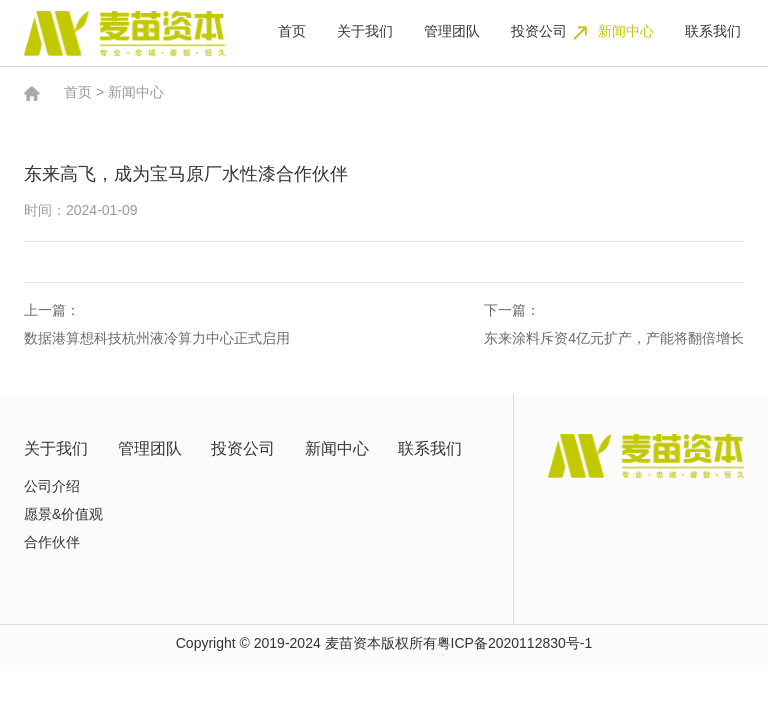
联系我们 (713, 32)
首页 (292, 32)
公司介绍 (52, 487)
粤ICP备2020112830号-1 (515, 644)
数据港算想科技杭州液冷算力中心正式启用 (157, 339)
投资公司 (539, 32)
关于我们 (365, 32)
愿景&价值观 (63, 515)
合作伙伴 (52, 543)
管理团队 (452, 32)
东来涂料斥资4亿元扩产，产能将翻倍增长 (614, 339)
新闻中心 (626, 32)
